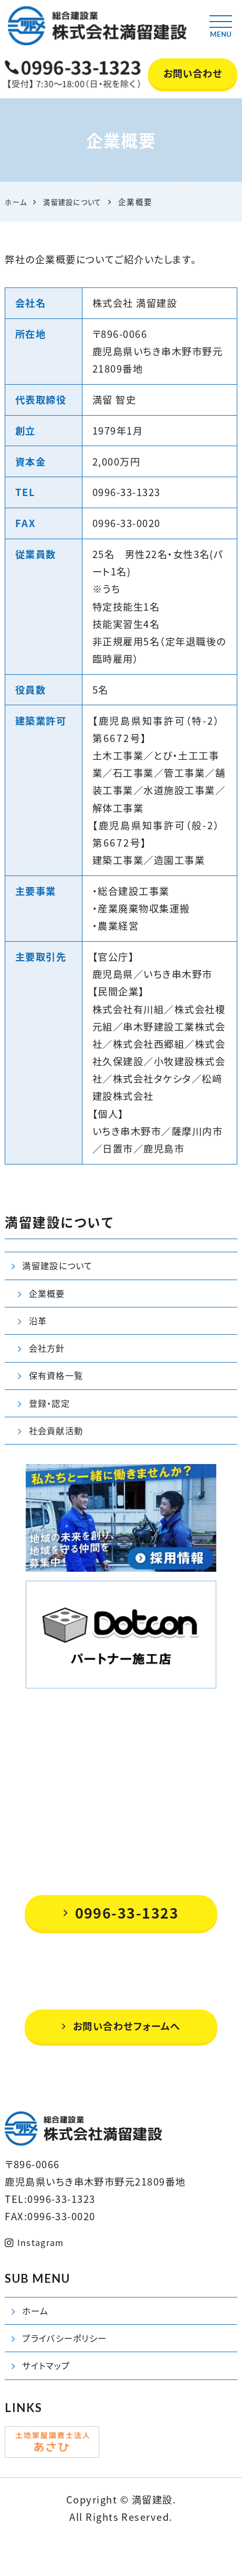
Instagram (37, 2269)
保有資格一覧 (59, 1391)
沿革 (39, 1329)
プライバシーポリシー (70, 2371)
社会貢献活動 (59, 1453)
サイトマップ (49, 2402)
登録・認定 (52, 1422)
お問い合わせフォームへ (121, 2052)
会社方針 (49, 1360)
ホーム (36, 2340)
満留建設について (62, 1268)
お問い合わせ (192, 73)
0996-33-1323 (121, 1938)
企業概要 (49, 1298)
